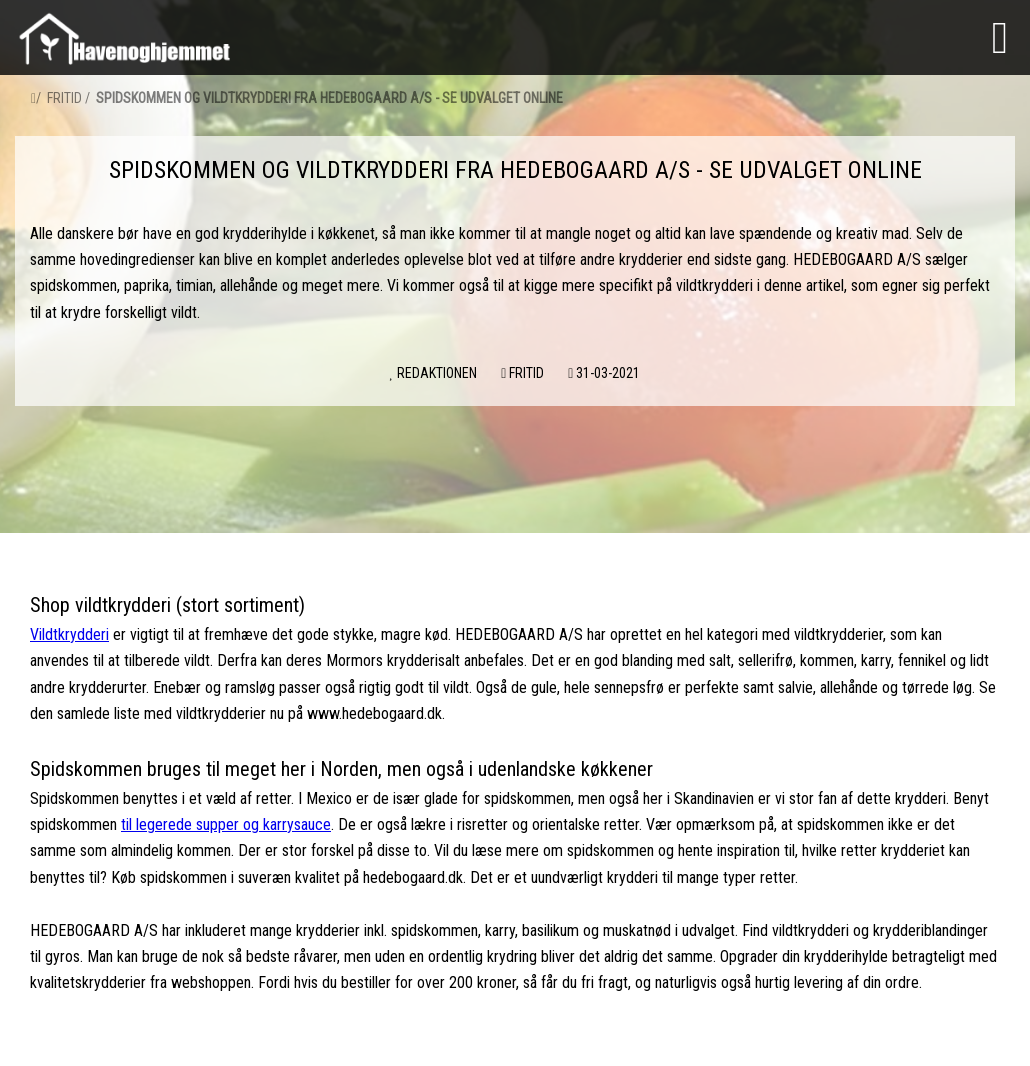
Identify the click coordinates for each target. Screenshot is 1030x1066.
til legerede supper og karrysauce (226, 824)
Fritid (64, 98)
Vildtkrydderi (69, 634)
